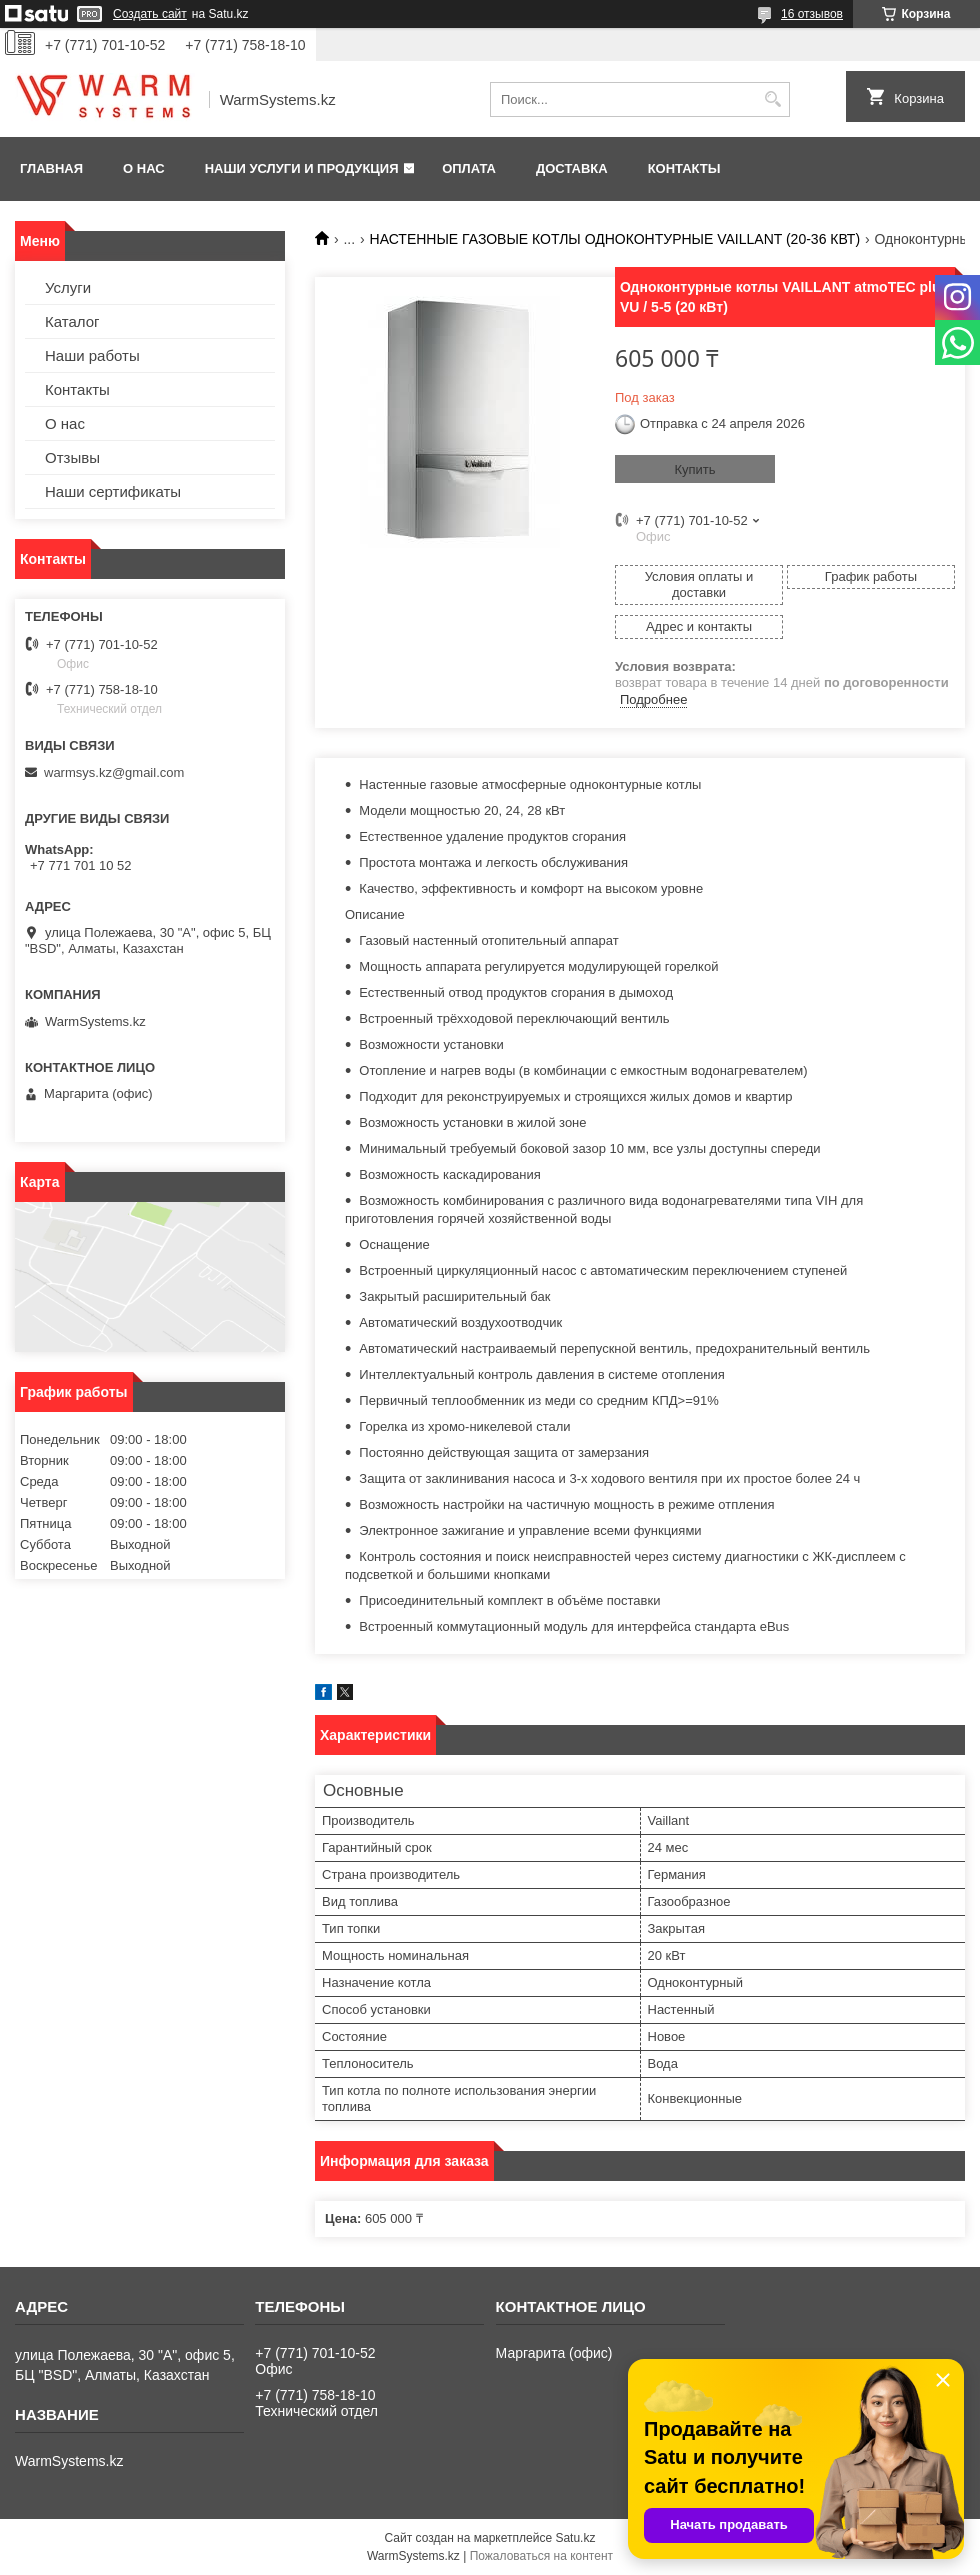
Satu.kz (575, 2538)
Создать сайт (150, 14)
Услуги (68, 287)
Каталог (72, 321)
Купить (694, 469)
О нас (144, 168)
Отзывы (72, 457)
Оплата (469, 168)
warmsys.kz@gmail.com (114, 772)
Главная (51, 168)
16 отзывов (812, 14)
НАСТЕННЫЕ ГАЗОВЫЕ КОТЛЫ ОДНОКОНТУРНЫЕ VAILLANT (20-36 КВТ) (615, 239)
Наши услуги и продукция (302, 168)
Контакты (684, 168)
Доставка (572, 168)
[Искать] (772, 99)
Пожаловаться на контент (541, 2556)
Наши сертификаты (113, 491)
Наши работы (92, 355)
